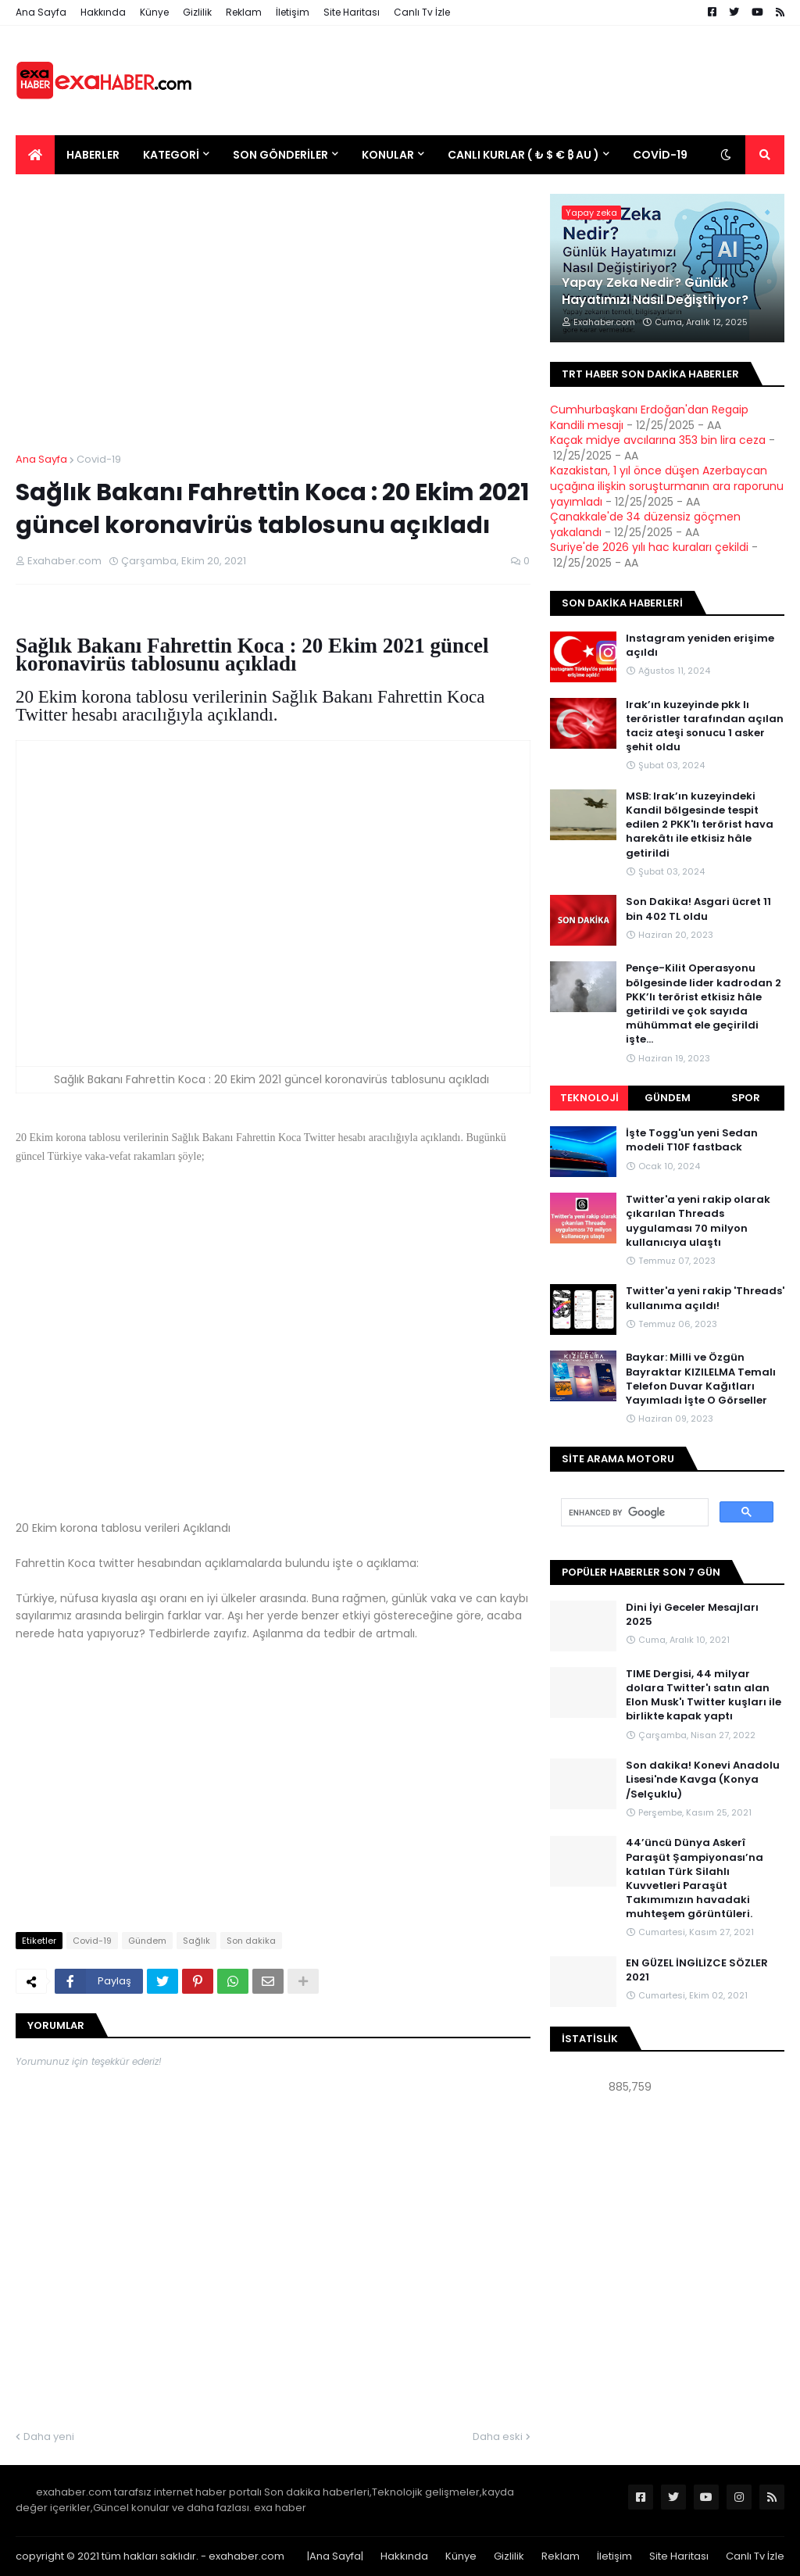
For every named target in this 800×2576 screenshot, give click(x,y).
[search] (633, 1512)
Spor (745, 1097)
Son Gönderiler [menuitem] (280, 155)
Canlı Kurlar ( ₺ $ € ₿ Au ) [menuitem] (523, 155)
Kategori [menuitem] (171, 155)
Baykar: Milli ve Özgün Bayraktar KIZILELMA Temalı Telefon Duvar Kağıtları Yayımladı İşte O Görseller (701, 1379)
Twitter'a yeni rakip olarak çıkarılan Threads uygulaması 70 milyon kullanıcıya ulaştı (698, 1221)
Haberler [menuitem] (93, 155)
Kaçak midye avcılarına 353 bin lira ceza (658, 440)
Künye (154, 12)
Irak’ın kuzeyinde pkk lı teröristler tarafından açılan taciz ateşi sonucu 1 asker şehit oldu (705, 726)
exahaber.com (246, 2556)
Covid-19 (99, 459)
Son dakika (251, 1940)
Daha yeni (48, 2436)
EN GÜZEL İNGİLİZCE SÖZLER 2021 (697, 1970)
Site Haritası (351, 12)
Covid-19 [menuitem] (660, 155)
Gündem (147, 1940)
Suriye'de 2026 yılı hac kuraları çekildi (649, 547)
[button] (725, 154)
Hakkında (103, 12)
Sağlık (196, 1940)
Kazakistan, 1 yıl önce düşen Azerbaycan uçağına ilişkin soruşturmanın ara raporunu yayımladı (667, 486)
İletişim (292, 12)
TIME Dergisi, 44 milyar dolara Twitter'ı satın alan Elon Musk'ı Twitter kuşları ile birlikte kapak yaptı (703, 1695)
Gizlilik (197, 12)
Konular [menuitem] (388, 155)
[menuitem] (35, 154)
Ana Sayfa (41, 12)
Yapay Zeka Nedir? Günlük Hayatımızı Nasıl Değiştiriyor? (655, 291)
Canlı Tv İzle (422, 12)
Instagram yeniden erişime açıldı (700, 645)
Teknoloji (589, 1097)
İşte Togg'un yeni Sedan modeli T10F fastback (692, 1140)
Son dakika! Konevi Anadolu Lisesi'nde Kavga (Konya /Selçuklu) (703, 1779)
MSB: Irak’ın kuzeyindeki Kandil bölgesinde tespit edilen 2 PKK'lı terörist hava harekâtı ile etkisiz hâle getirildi (699, 824)
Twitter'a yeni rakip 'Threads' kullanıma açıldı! (705, 1298)
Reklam (244, 12)
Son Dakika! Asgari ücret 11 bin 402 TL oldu (698, 909)
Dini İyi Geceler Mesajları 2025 (692, 1615)
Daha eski (498, 2436)
